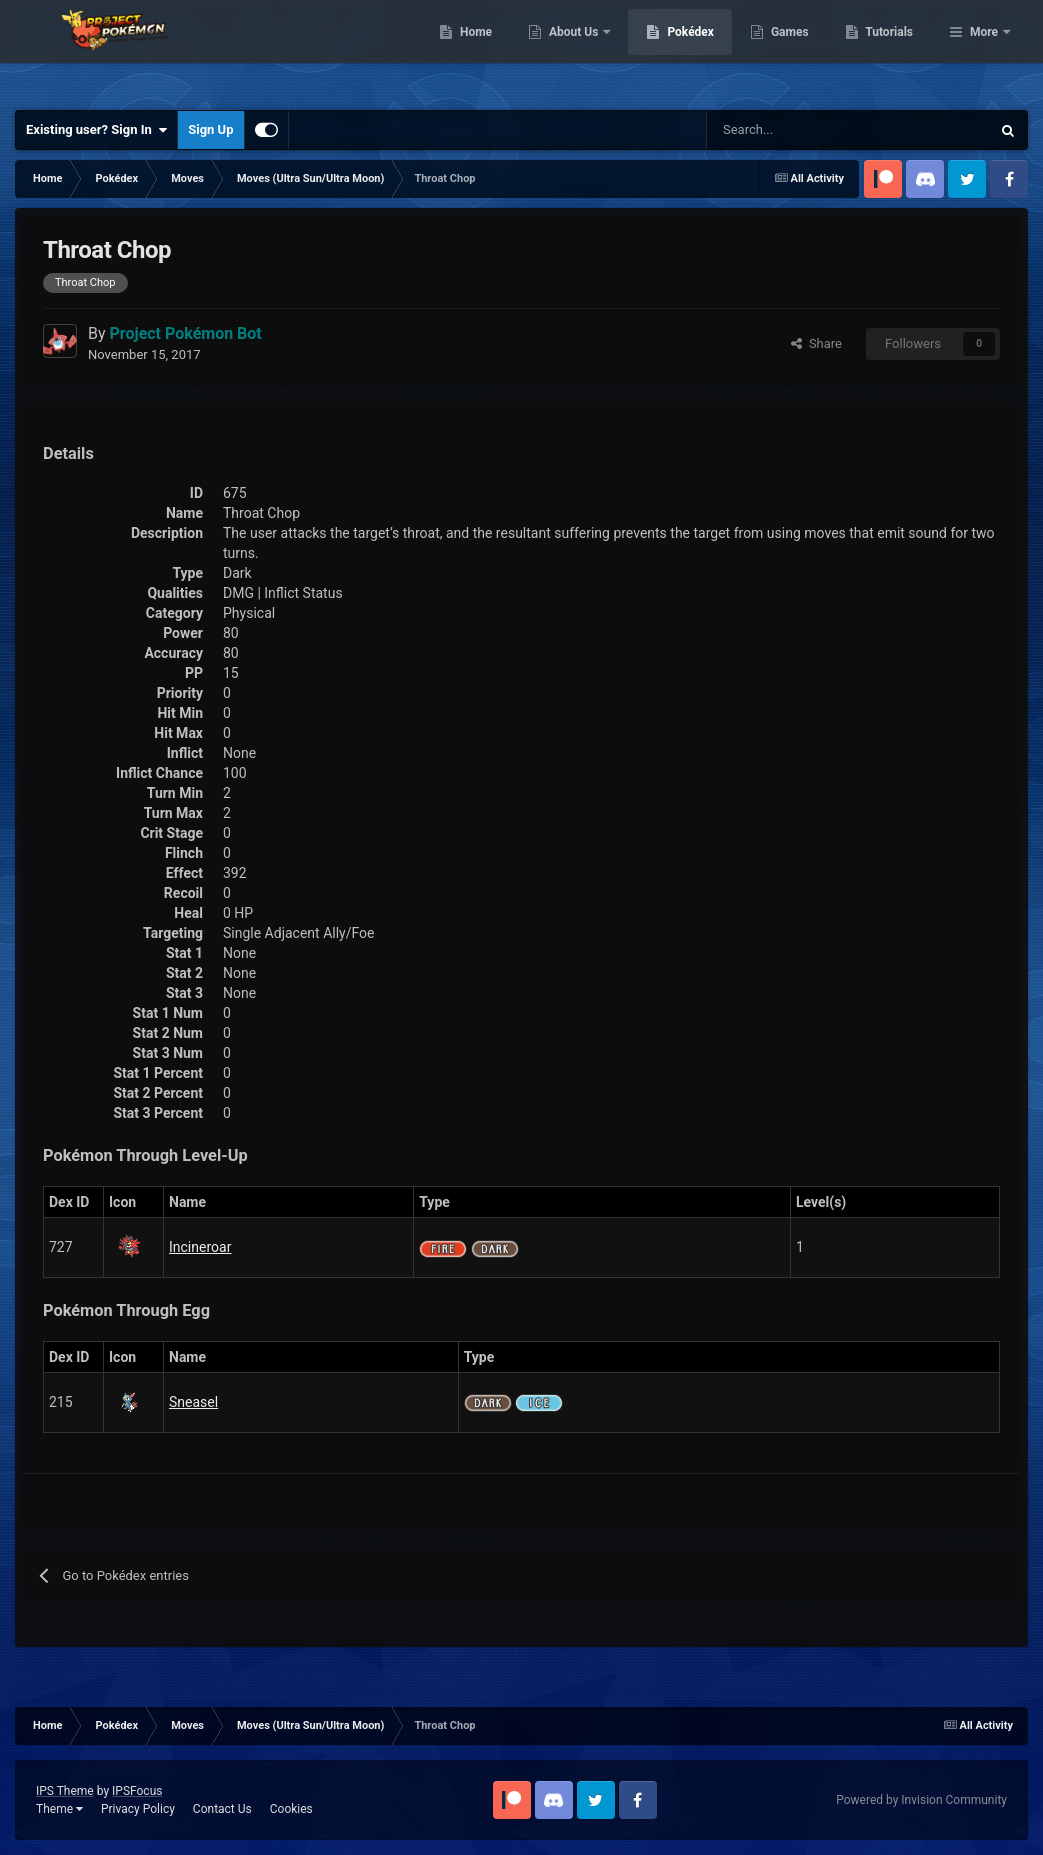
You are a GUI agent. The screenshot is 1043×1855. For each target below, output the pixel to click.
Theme (59, 1809)
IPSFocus (137, 1791)
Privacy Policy (138, 1809)
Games (892, 50)
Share (816, 343)
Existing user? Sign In (96, 130)
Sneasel (193, 1402)
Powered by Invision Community (921, 1800)
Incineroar (200, 1247)
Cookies (291, 1809)
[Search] (777, 130)
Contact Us (222, 1809)
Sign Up (210, 129)
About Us (677, 50)
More (984, 50)
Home (578, 50)
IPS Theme (65, 1791)
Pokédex (794, 50)
